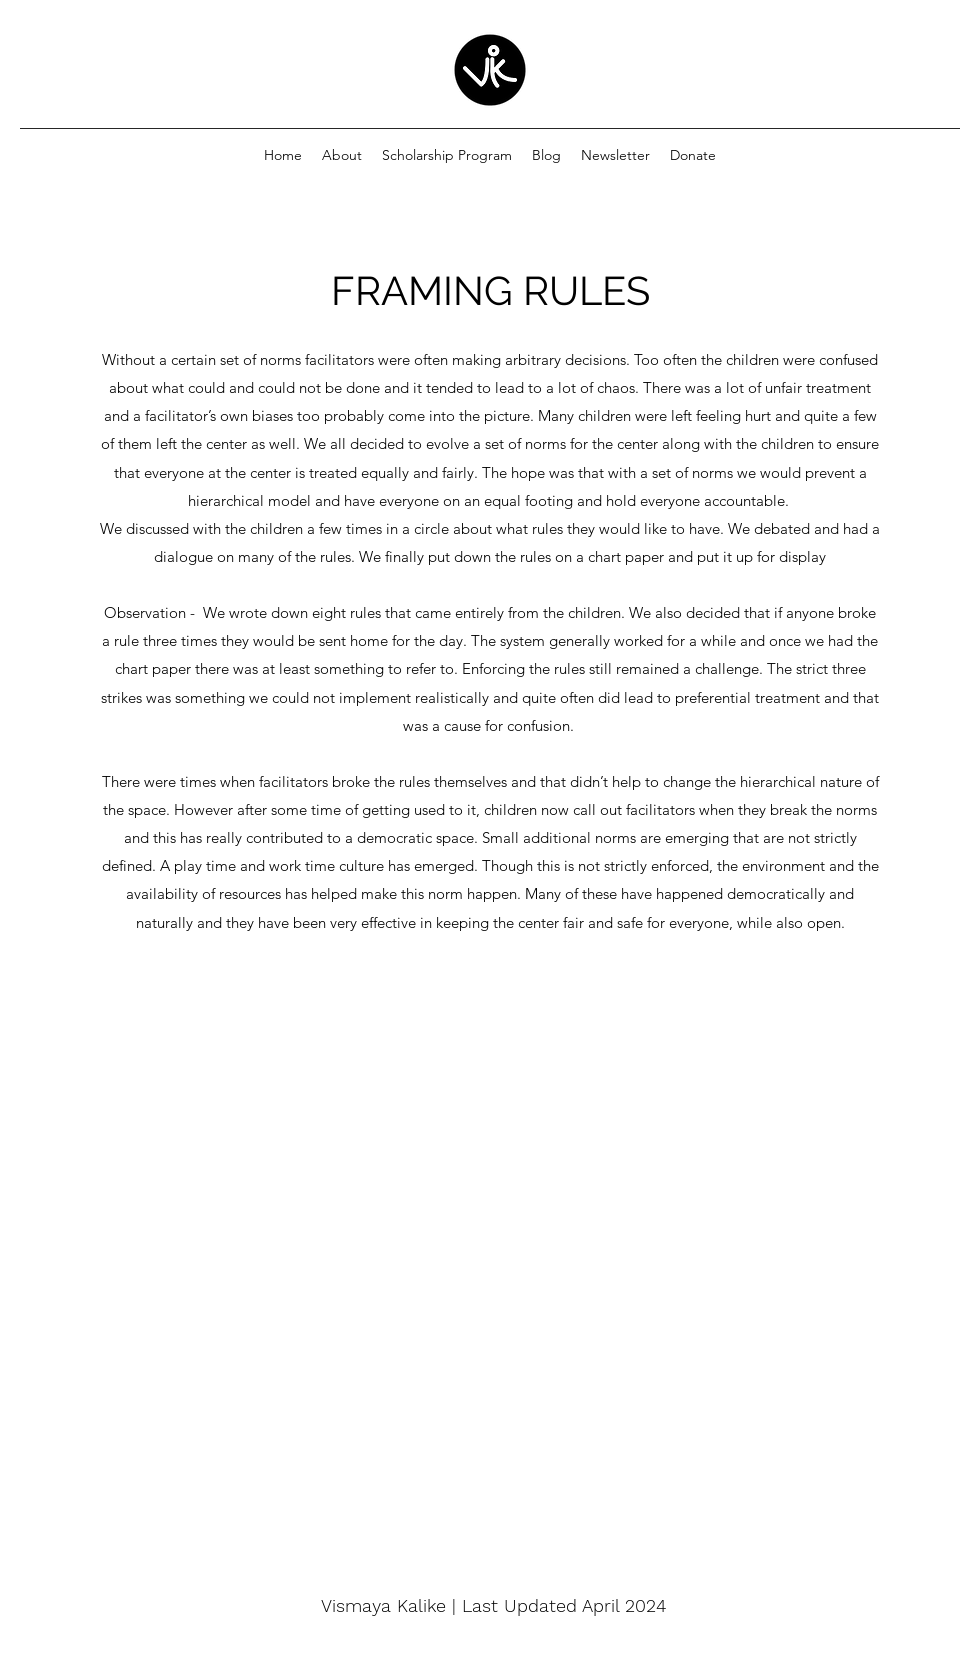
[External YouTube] (490, 1245)
